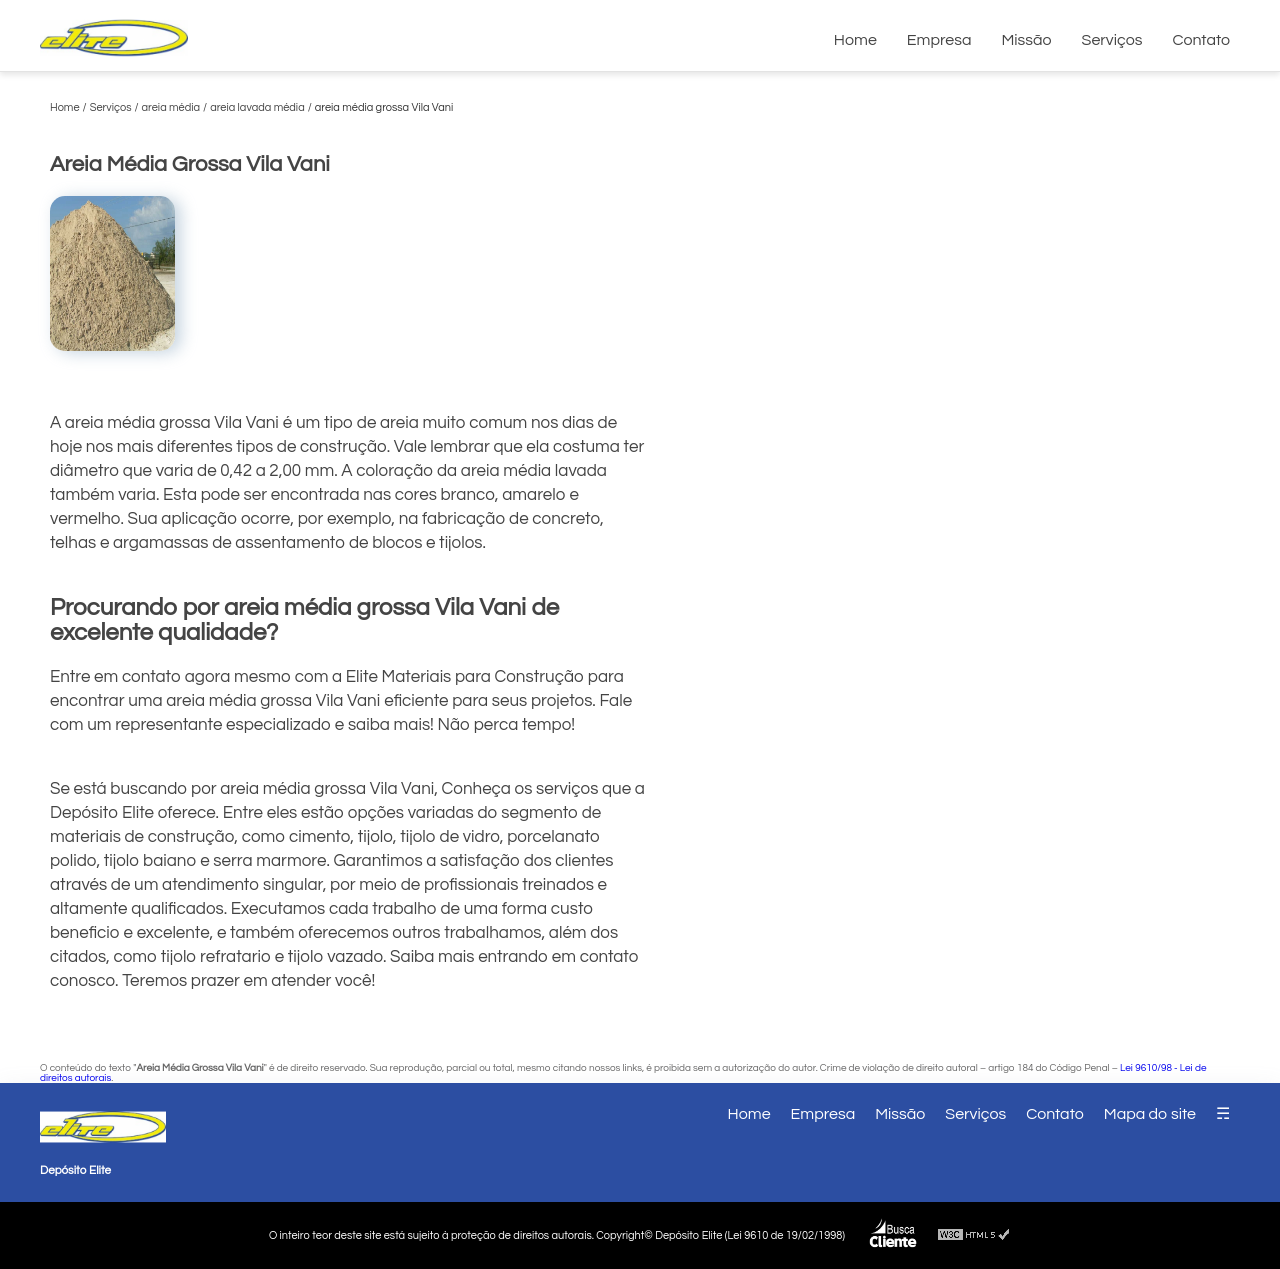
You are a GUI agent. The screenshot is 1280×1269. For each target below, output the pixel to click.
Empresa (939, 40)
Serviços (1112, 40)
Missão (1026, 40)
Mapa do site (1150, 1114)
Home (855, 40)
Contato (1201, 40)
